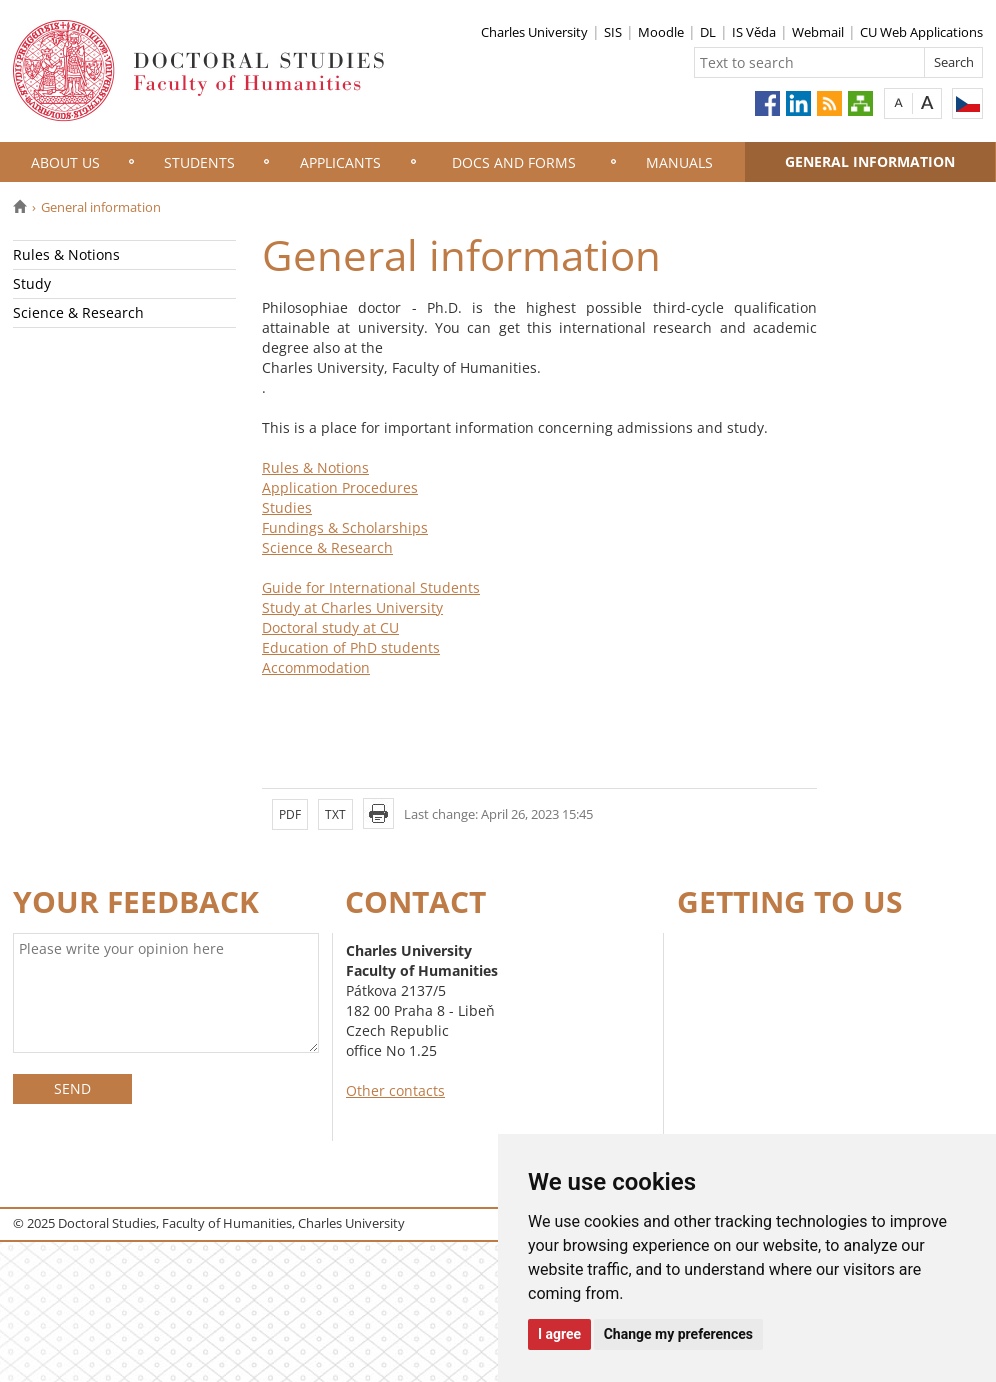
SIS (613, 32)
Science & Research (78, 312)
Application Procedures (340, 487)
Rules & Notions (66, 254)
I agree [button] (559, 1334)
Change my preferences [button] (678, 1334)
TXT (335, 814)
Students (199, 162)
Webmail (818, 32)
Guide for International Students (371, 587)
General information (870, 161)
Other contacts (395, 1090)
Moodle (661, 32)
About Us (65, 162)
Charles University (534, 32)
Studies (287, 507)
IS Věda (754, 32)
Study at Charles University (352, 607)
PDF (290, 814)
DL (708, 32)
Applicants (340, 162)
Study (32, 283)
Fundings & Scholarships (345, 527)
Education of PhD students (351, 647)
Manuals (679, 162)
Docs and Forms (514, 162)
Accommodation (316, 667)
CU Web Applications (921, 32)
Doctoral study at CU (330, 627)
